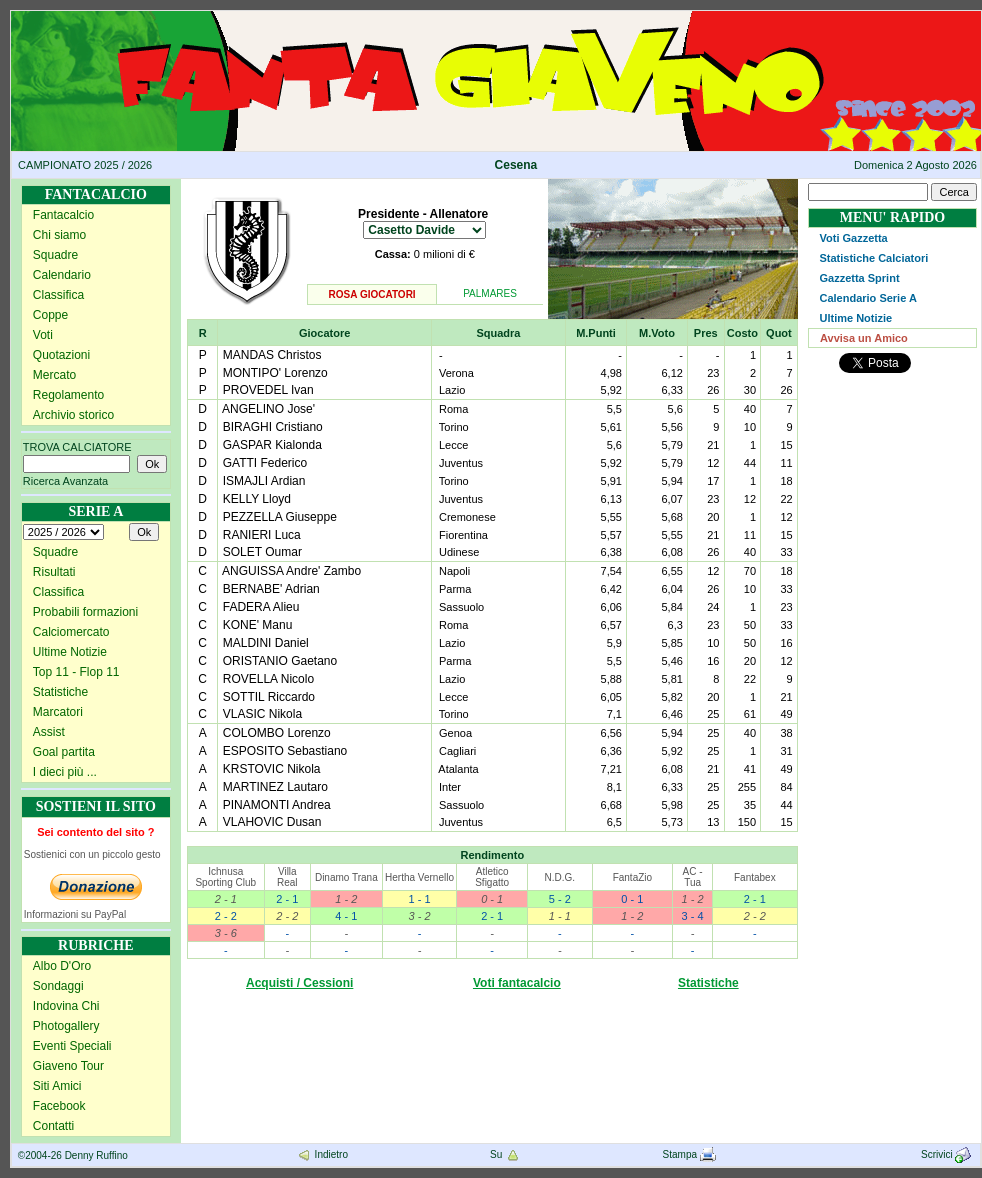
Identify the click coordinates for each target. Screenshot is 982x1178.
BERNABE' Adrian (271, 589)
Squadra (498, 333)
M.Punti (596, 333)
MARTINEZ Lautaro (275, 787)
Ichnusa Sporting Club (225, 877)
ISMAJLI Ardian (264, 481)
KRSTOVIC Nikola (272, 769)
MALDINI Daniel (266, 643)
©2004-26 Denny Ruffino (73, 1155)
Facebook (59, 1106)
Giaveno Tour (68, 1066)
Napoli (454, 571)
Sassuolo (461, 607)
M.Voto (657, 333)
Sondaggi (58, 986)
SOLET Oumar (262, 552)
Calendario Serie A (867, 298)
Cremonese (467, 517)
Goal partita (64, 752)
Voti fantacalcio (517, 983)
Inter (450, 787)
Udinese (459, 552)
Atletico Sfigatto (492, 877)
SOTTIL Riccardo (269, 697)
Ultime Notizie (70, 652)
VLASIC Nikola (262, 714)
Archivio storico (73, 415)
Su (505, 1154)
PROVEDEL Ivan (268, 390)
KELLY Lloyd (257, 499)
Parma (455, 589)
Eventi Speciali (72, 1046)
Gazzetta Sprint (859, 278)
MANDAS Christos (272, 355)
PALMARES (490, 293)
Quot (779, 333)
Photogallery (66, 1026)
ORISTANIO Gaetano (280, 661)
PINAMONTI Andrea (277, 805)
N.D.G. (559, 877)
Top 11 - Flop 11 (76, 672)
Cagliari (457, 751)
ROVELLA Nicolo (268, 679)
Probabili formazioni (85, 612)
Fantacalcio (63, 215)
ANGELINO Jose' (268, 409)
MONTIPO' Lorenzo (275, 373)
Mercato (54, 375)
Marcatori (58, 712)
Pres (706, 333)
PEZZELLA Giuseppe (280, 517)
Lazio (452, 390)
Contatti (53, 1126)
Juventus (461, 463)
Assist (49, 732)
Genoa (455, 733)
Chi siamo (59, 235)
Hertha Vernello (419, 877)
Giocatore (324, 333)
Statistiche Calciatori (873, 258)
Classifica (58, 295)
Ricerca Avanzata (65, 481)
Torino (454, 427)
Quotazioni (61, 355)
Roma (453, 409)
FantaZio (632, 877)
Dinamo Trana (346, 877)
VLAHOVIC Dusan (272, 822)
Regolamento (68, 395)
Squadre (55, 255)
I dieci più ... (65, 772)
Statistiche (60, 692)
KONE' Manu (258, 625)
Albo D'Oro (62, 966)
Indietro (322, 1154)
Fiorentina (463, 535)
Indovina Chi (66, 1006)
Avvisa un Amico (864, 338)
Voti (43, 335)
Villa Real (287, 877)
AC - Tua (693, 877)
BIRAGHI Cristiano (273, 427)
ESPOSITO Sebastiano (285, 751)
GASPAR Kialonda (272, 445)
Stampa (689, 1154)
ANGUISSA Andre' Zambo (291, 571)
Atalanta (458, 769)
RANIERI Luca (262, 535)
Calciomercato (71, 632)
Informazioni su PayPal (75, 914)
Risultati (54, 572)
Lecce (453, 445)
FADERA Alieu (261, 607)
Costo (742, 333)
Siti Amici (57, 1086)
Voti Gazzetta (853, 238)
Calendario (62, 275)
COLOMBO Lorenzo (277, 733)
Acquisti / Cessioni (299, 983)
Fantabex (755, 877)
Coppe (50, 315)
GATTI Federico (265, 463)
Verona (456, 373)
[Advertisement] (892, 454)
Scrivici (947, 1154)
